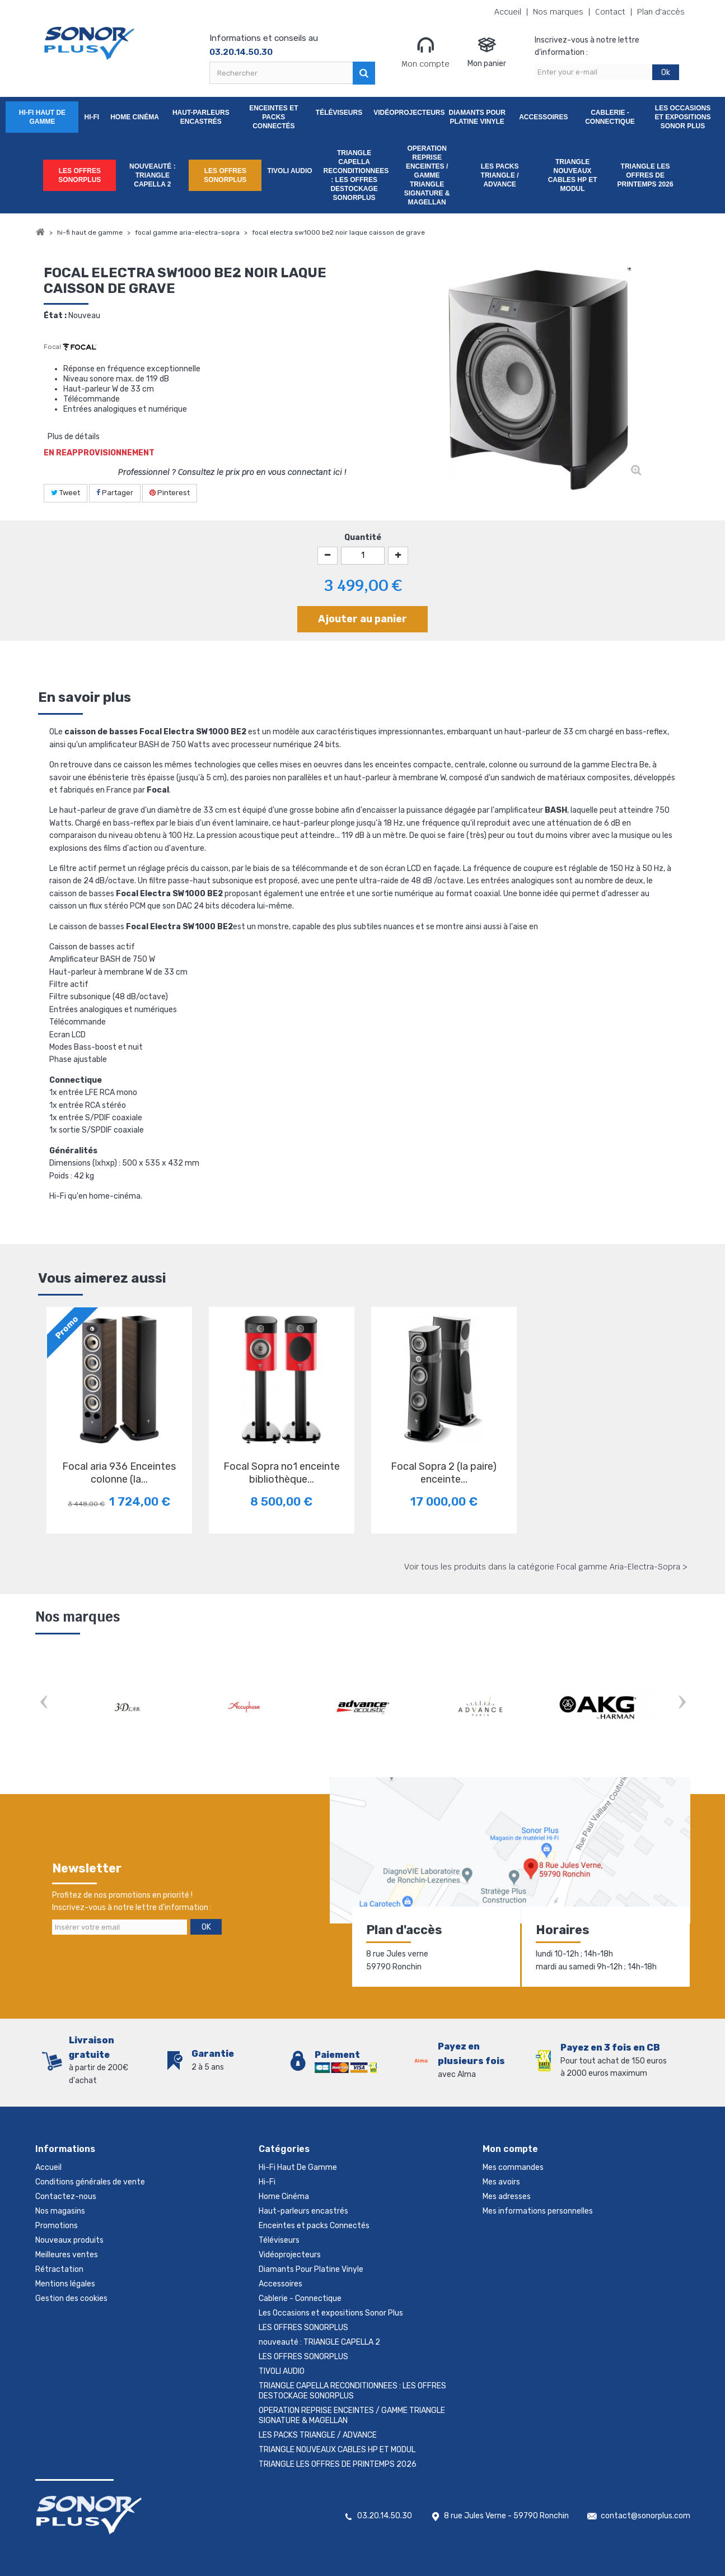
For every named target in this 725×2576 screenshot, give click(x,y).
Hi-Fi (91, 117)
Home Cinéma (134, 117)
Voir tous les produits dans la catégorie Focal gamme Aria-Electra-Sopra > (545, 1567)
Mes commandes (513, 2167)
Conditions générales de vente (90, 2182)
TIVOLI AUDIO (289, 171)
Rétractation (59, 2269)
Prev (43, 1703)
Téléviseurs (339, 113)
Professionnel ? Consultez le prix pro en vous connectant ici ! (232, 472)
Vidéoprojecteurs (407, 113)
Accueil (507, 12)
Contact (610, 12)
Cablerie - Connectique (610, 117)
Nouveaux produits (69, 2240)
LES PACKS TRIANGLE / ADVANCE (500, 175)
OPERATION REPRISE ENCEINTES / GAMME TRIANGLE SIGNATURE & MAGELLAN (427, 175)
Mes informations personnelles (538, 2211)
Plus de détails (74, 436)
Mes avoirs (501, 2182)
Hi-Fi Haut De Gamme (42, 117)
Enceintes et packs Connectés (273, 117)
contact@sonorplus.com (645, 2516)
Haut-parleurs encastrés (201, 117)
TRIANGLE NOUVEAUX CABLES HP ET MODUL (572, 175)
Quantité (362, 537)
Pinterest (169, 492)
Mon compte (425, 52)
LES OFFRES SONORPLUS (79, 175)
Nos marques (558, 12)
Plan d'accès (661, 12)
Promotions (56, 2225)
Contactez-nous (65, 2196)
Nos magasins (60, 2211)
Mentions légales (65, 2284)
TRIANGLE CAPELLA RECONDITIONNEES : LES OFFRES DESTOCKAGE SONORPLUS (356, 175)
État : (55, 315)
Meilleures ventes (66, 2255)
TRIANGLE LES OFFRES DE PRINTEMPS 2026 (645, 175)
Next (681, 1703)
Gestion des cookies (71, 2298)
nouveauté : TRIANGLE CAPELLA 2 (152, 175)
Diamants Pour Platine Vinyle (477, 117)
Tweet (65, 492)
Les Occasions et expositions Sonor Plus (683, 117)
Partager (114, 492)
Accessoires (543, 117)
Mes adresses (507, 2196)
